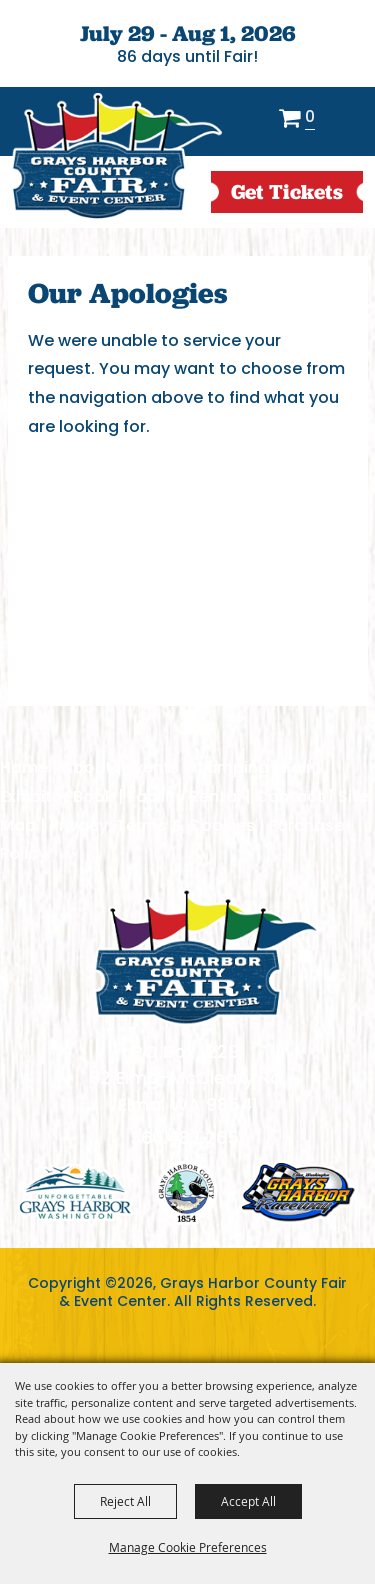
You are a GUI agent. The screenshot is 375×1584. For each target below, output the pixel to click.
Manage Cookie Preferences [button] (188, 1547)
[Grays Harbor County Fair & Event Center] (116, 157)
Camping (231, 767)
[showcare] (206, 957)
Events (152, 767)
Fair (297, 767)
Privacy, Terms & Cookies (152, 825)
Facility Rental (184, 796)
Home (24, 767)
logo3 (298, 1192)
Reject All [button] (125, 1501)
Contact (289, 796)
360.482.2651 (188, 1137)
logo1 (75, 1192)
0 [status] (310, 118)
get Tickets (287, 191)
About (87, 767)
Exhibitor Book (57, 796)
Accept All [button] (248, 1501)
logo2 (186, 1192)
